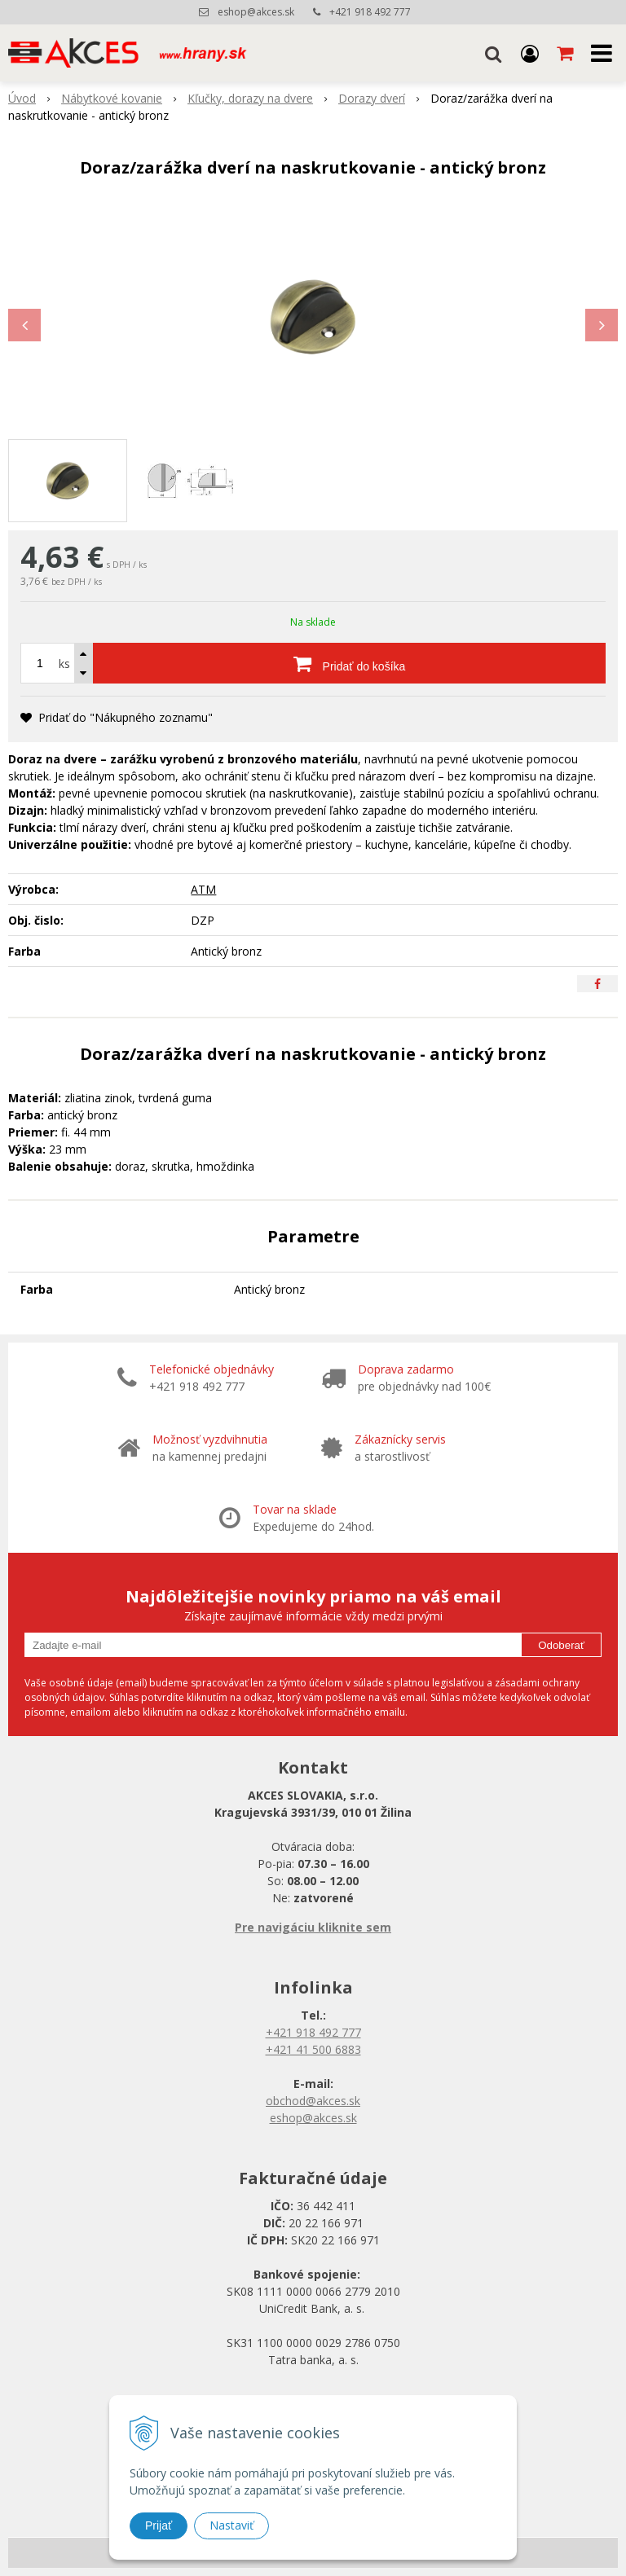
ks (64, 663)
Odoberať (561, 1645)
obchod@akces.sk (313, 2100)
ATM (203, 889)
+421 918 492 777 (370, 12)
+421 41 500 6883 (313, 2049)
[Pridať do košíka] (349, 663)
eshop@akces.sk (256, 12)
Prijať (158, 2525)
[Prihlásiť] (530, 53)
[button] (493, 53)
